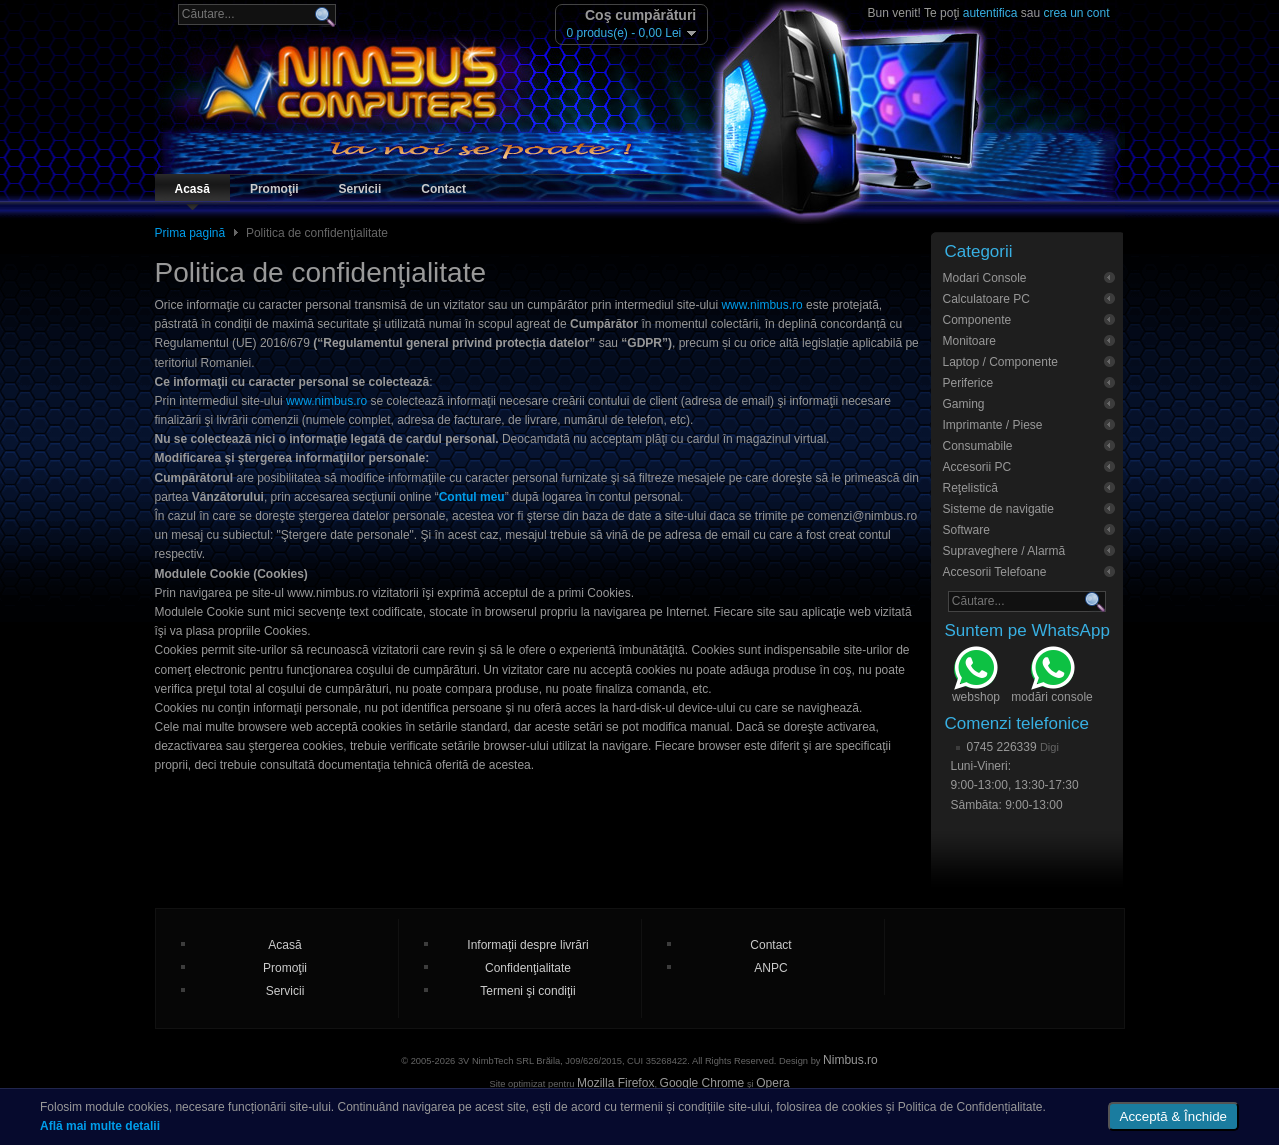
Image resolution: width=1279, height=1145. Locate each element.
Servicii (360, 189)
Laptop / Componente (1000, 362)
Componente (977, 320)
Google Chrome (702, 1083)
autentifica (990, 13)
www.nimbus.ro (761, 305)
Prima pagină (190, 233)
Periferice (968, 383)
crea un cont (1076, 13)
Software (966, 530)
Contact (443, 189)
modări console (1051, 677)
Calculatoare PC (986, 299)
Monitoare (969, 341)
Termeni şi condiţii (527, 991)
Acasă (192, 189)
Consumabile (978, 446)
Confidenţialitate (528, 968)
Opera (772, 1083)
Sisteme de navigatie (998, 509)
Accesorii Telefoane (995, 572)
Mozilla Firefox (615, 1083)
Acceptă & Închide (1173, 1116)
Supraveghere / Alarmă (1004, 551)
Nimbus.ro (850, 1060)
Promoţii (274, 189)
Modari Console (985, 278)
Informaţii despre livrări (527, 945)
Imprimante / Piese (993, 425)
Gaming (964, 404)
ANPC (770, 968)
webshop (976, 677)
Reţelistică (970, 488)
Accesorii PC (977, 467)
